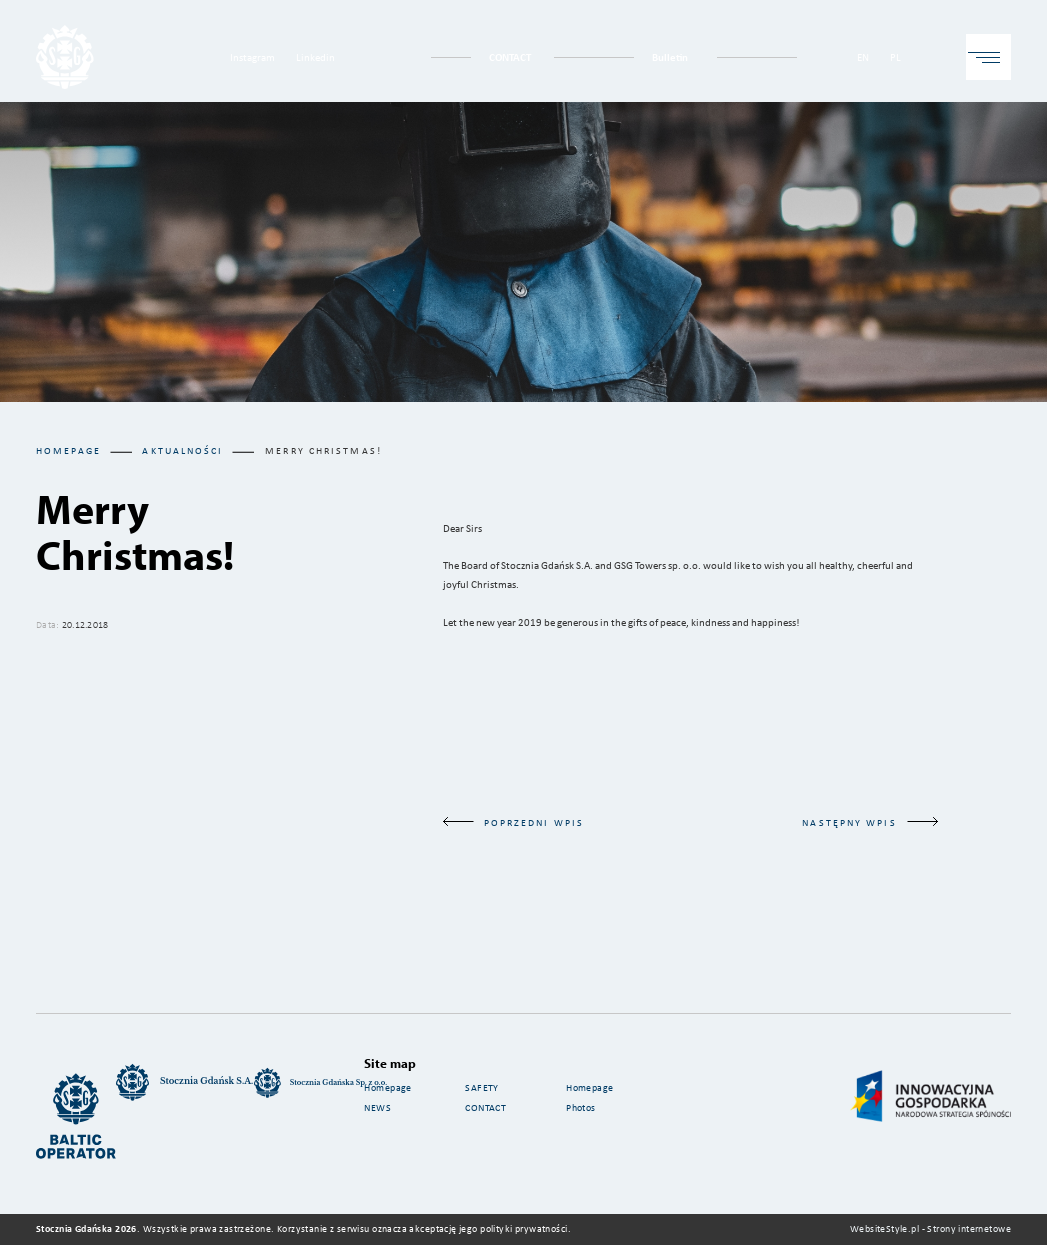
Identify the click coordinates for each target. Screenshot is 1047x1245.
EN (863, 56)
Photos (583, 1107)
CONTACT (510, 56)
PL (895, 56)
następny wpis (869, 822)
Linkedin (315, 56)
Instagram (252, 56)
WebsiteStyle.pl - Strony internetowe (930, 1228)
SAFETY (482, 1087)
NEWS (377, 1107)
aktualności (182, 450)
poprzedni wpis (513, 822)
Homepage (68, 450)
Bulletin (670, 56)
